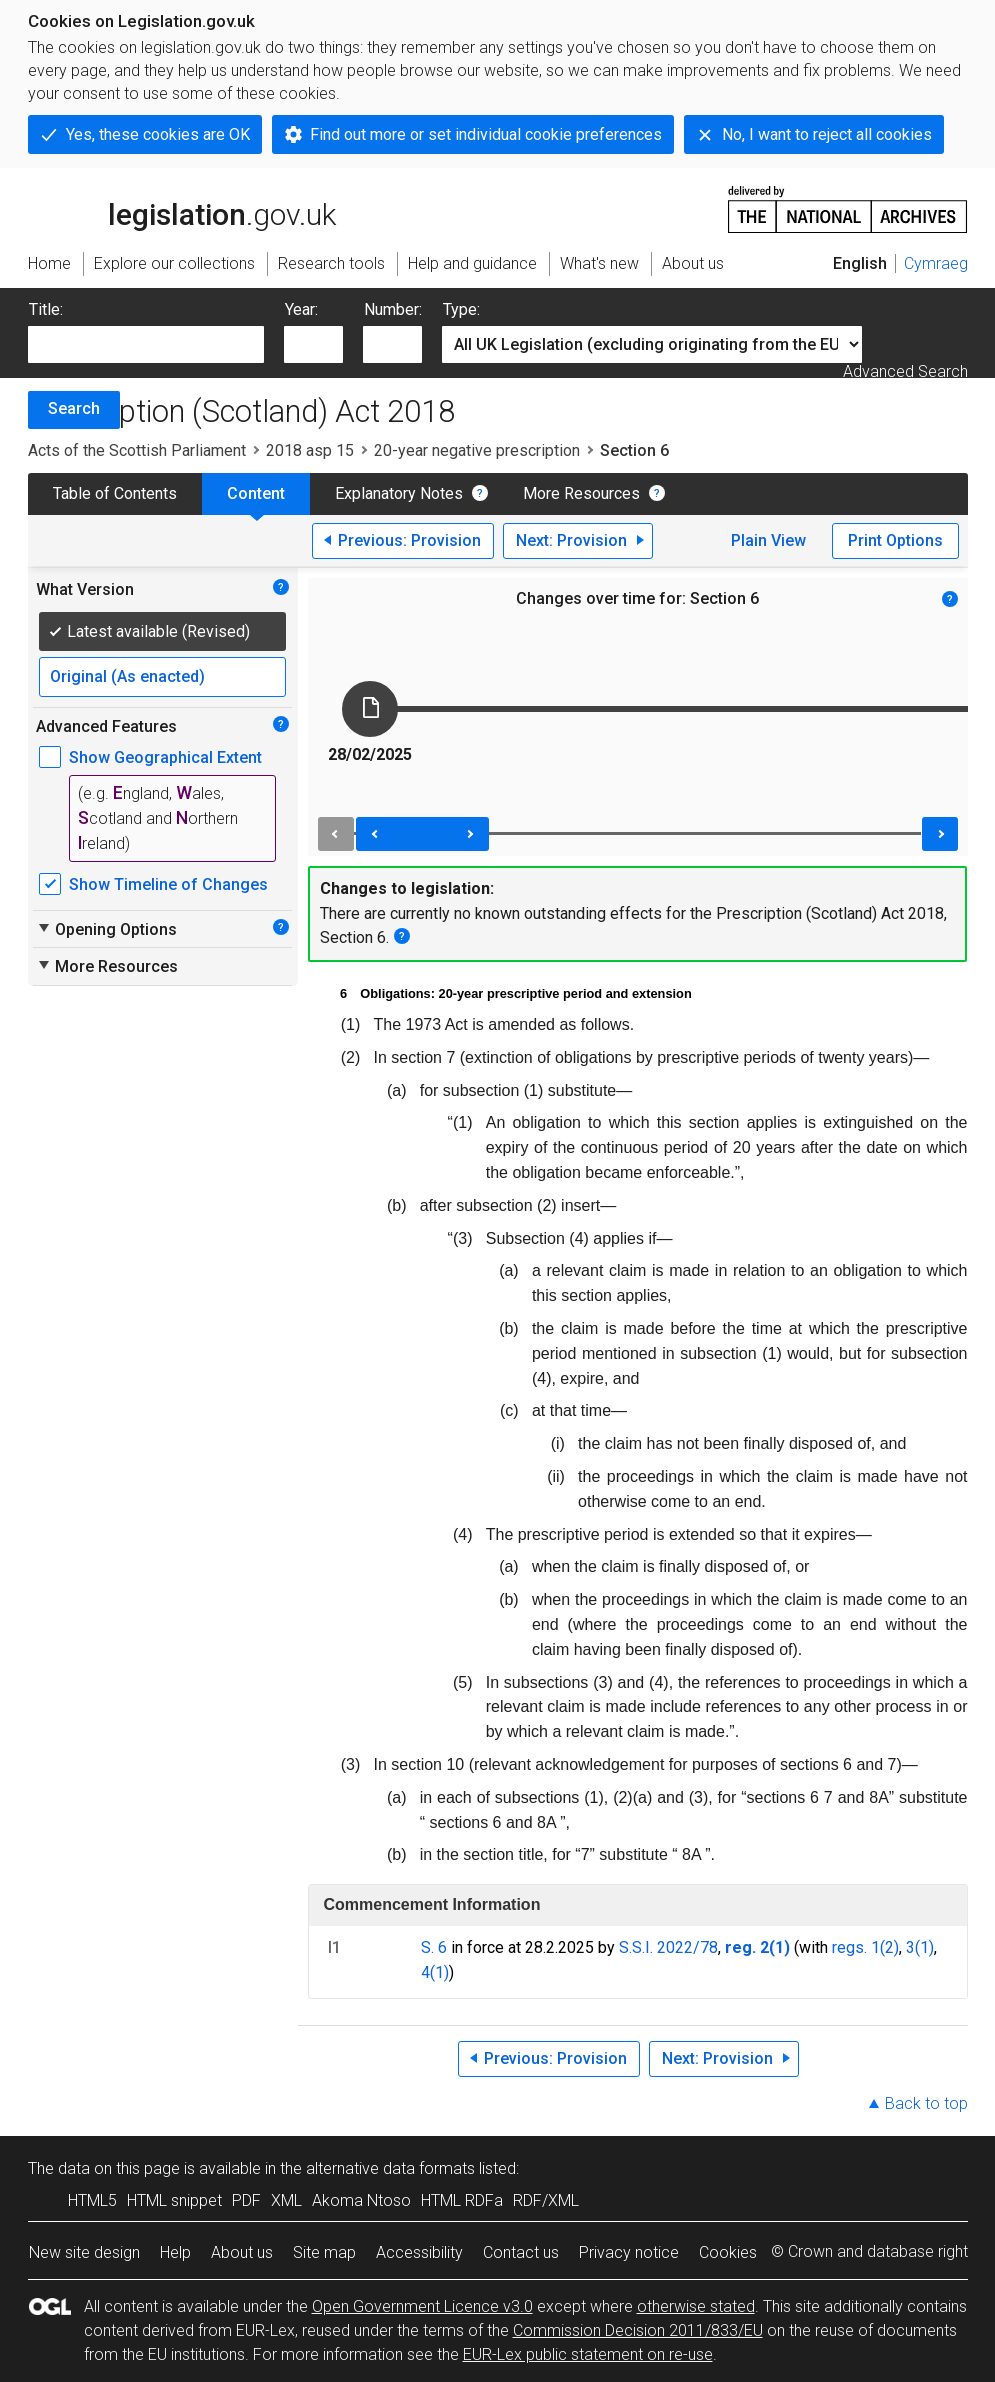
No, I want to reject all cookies (827, 134)
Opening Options (106, 929)
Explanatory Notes (399, 493)
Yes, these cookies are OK (158, 134)
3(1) (920, 1947)
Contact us (521, 2252)
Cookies (728, 2252)
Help (175, 2252)
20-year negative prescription (477, 450)
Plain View (768, 540)
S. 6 (434, 1947)
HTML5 (92, 2200)
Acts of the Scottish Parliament (137, 450)
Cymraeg (936, 263)
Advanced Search (905, 371)
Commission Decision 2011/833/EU (638, 2330)
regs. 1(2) (865, 1947)
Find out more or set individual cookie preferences (486, 134)
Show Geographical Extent (165, 757)
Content (256, 493)
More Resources (581, 493)
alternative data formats (390, 2168)
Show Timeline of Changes (168, 884)
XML (286, 2200)
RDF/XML (546, 2200)
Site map (324, 2252)
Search (74, 408)
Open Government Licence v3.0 (422, 2306)
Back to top (926, 2103)
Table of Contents (115, 493)
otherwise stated (696, 2306)
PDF (246, 2200)
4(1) (435, 1972)
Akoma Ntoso (361, 2200)
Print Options (895, 540)
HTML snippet (174, 2200)
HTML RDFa (462, 2200)
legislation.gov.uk (182, 208)
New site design (84, 2252)
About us (242, 2252)
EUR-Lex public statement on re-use (588, 2354)
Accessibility (419, 2252)
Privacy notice (629, 2252)
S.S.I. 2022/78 (668, 1947)
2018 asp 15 (310, 450)
